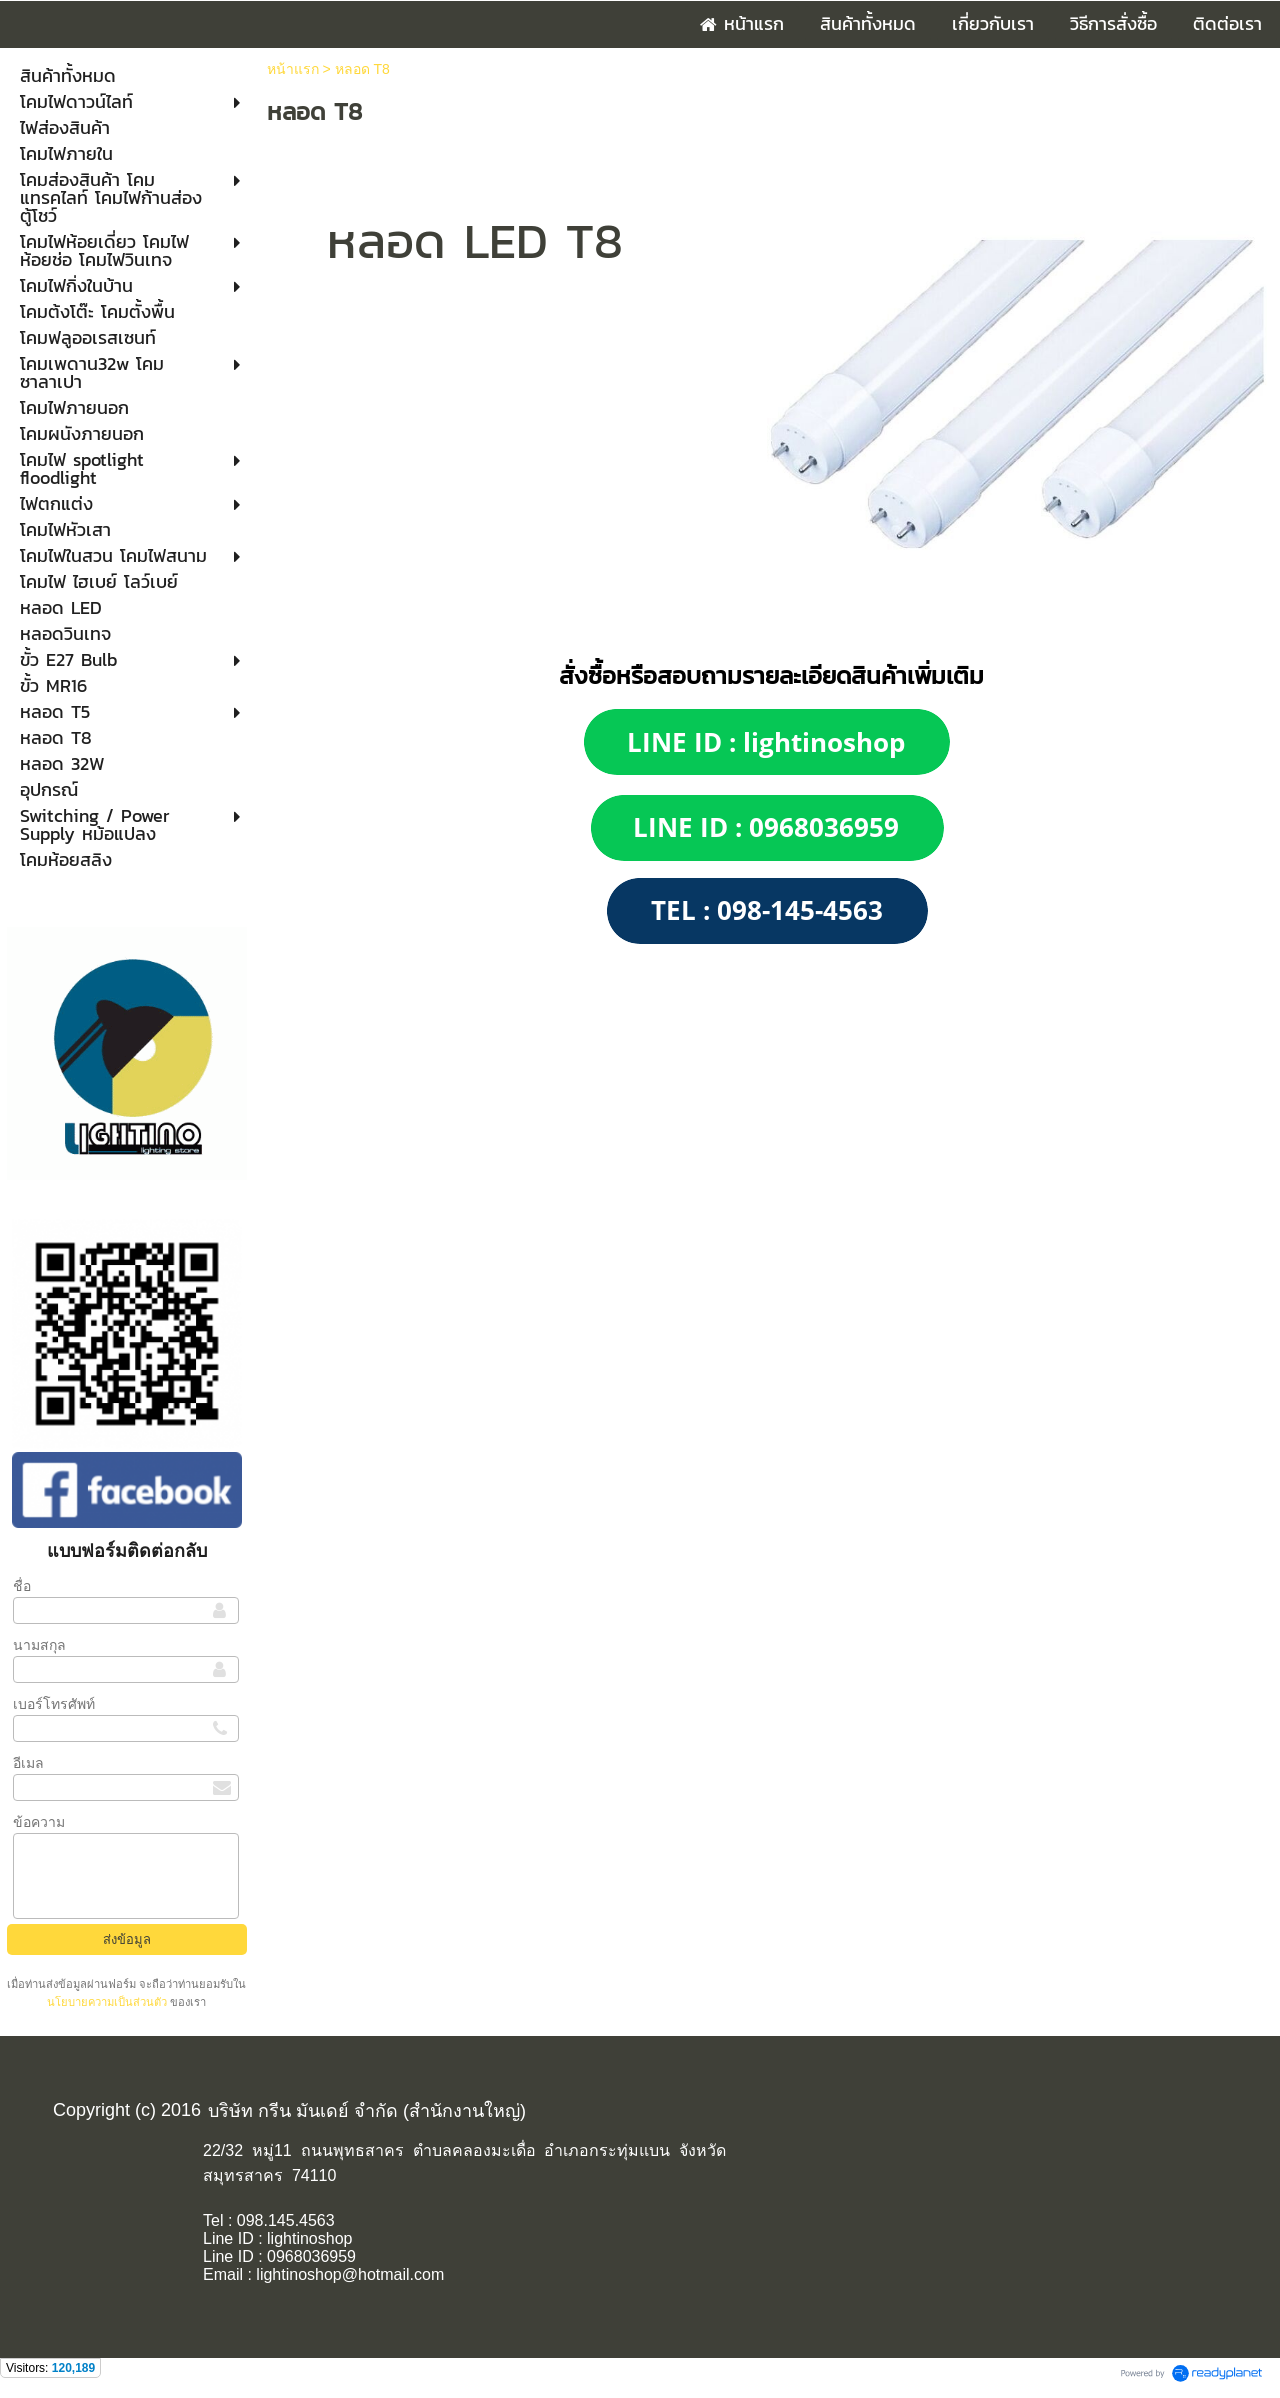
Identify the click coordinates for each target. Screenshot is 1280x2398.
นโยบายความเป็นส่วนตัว (108, 2002)
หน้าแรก (293, 69)
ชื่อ (22, 1586)
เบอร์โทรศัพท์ (54, 1704)
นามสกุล (39, 1645)
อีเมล (28, 1763)
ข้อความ (39, 1822)
